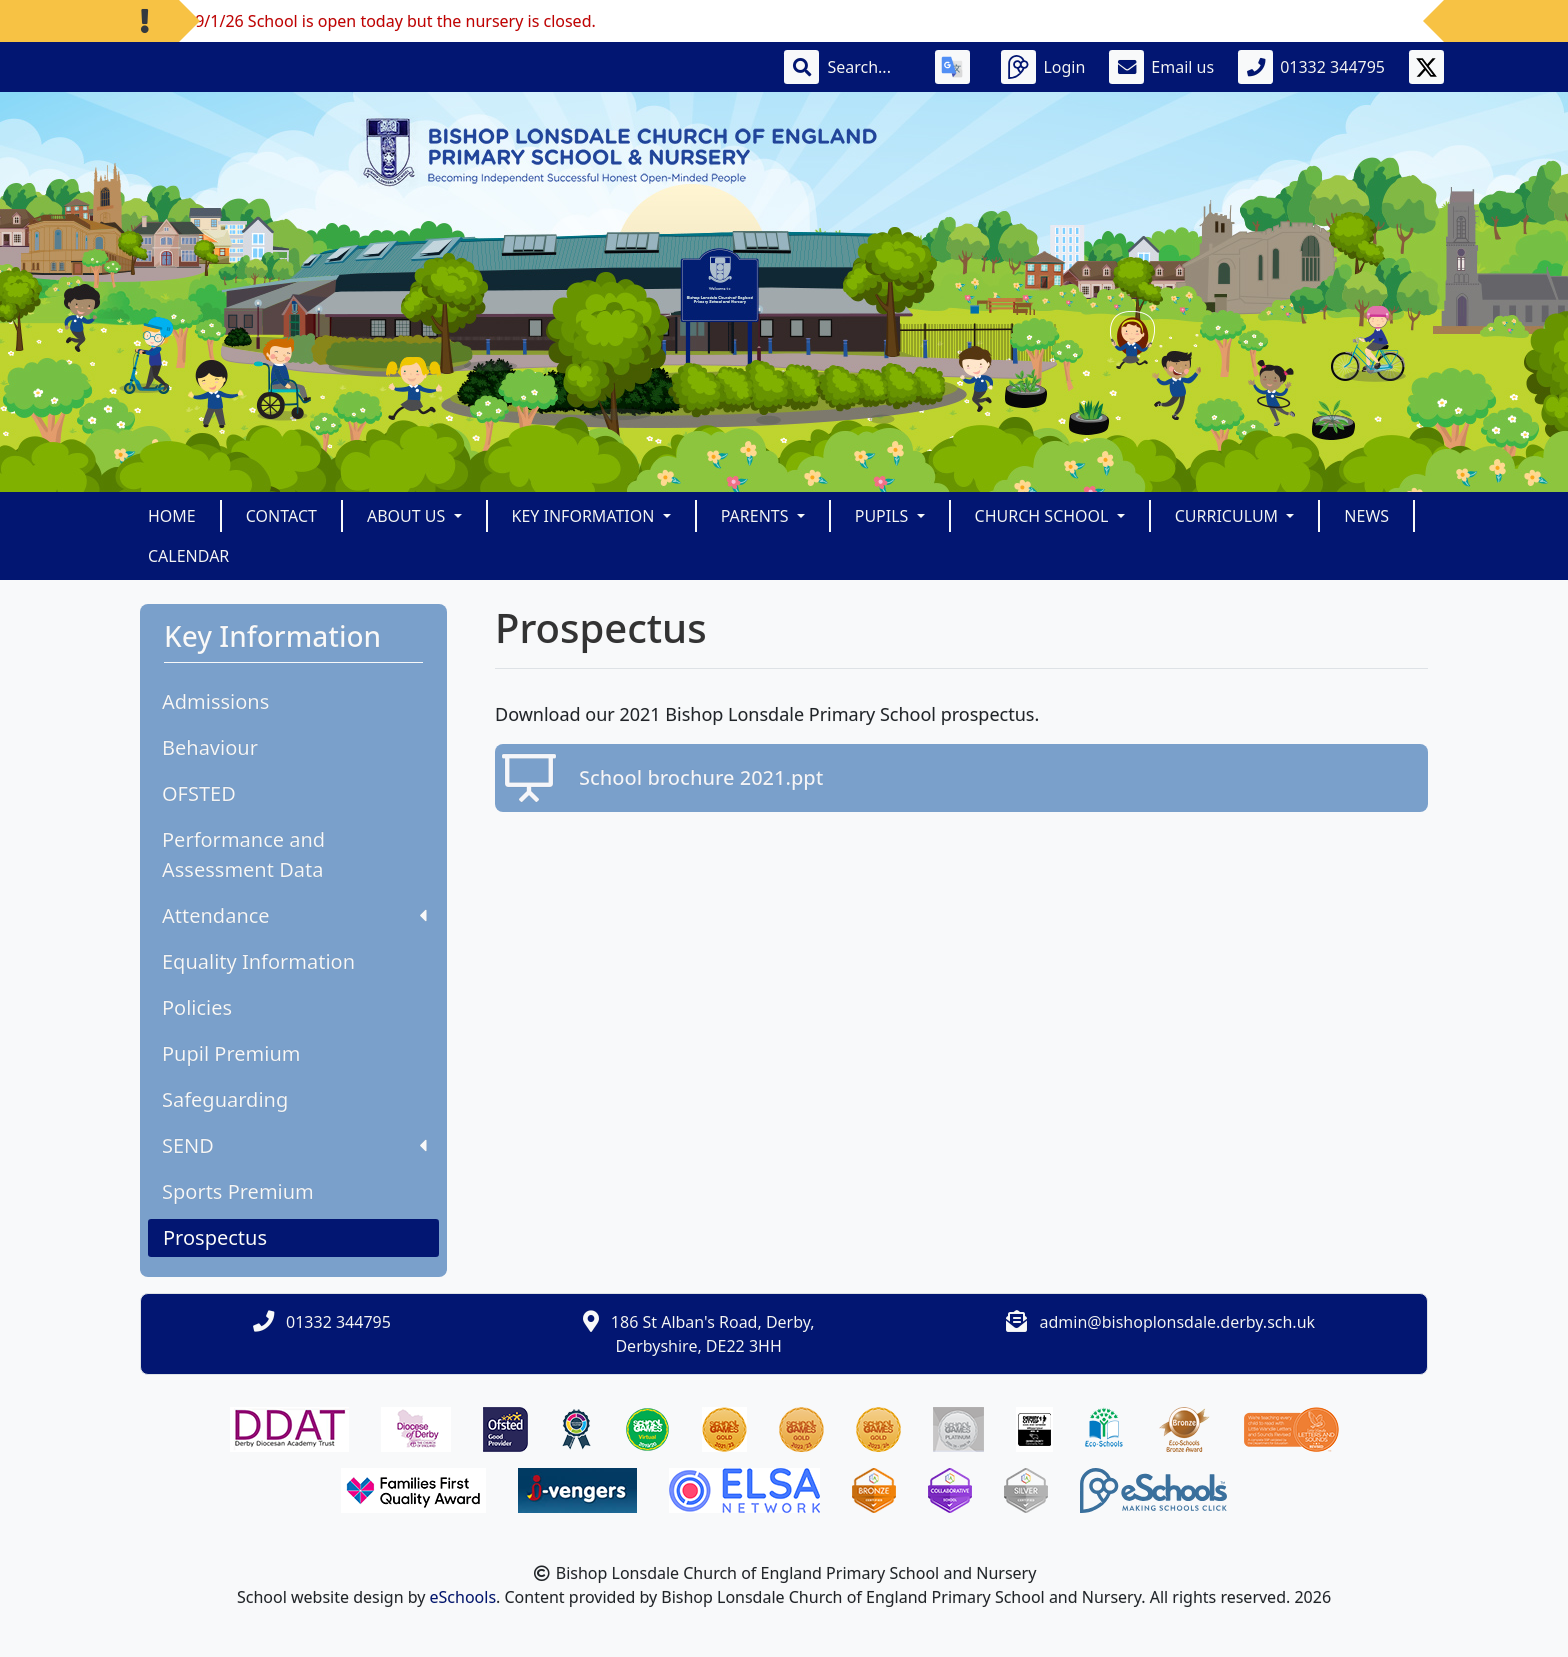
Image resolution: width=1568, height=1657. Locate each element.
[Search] (869, 67)
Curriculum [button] (1229, 516)
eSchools (463, 1597)
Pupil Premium (231, 1053)
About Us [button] (408, 516)
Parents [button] (757, 516)
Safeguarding (225, 1099)
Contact (281, 516)
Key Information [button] (585, 516)
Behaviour (210, 747)
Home (172, 516)
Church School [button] (1044, 516)
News (1366, 516)
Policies (197, 1007)
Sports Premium (238, 1191)
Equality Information (258, 961)
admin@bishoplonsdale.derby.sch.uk (1178, 1322)
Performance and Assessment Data (243, 854)
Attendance (294, 915)
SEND (294, 1145)
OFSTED (199, 793)
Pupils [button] (884, 516)
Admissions (215, 701)
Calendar (188, 556)
